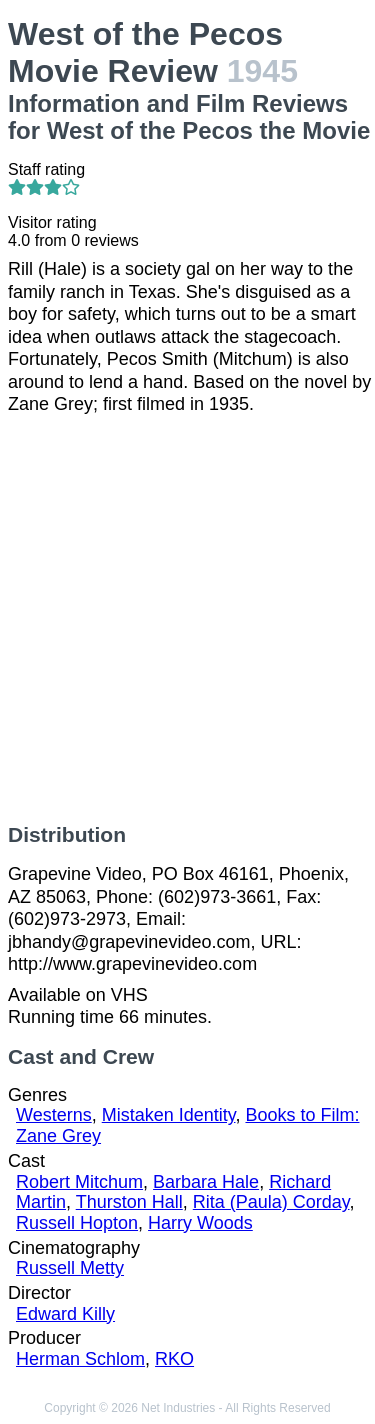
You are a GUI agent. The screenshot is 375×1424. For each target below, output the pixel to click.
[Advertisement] (187, 619)
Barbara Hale (206, 1182)
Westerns (54, 1115)
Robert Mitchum (79, 1182)
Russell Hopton (77, 1223)
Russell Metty (70, 1268)
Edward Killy (65, 1314)
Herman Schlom (80, 1359)
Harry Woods (200, 1223)
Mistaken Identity (169, 1115)
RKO (174, 1359)
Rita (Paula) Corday (271, 1202)
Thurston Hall (129, 1202)
